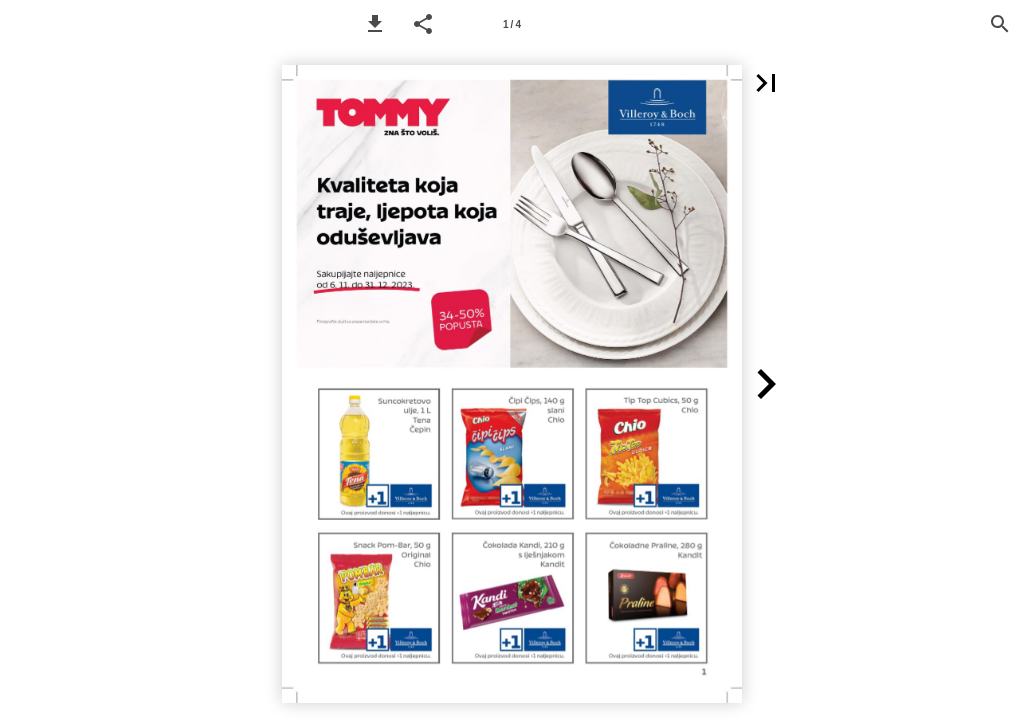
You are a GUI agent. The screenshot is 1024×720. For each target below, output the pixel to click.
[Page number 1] (512, 24)
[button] (375, 24)
